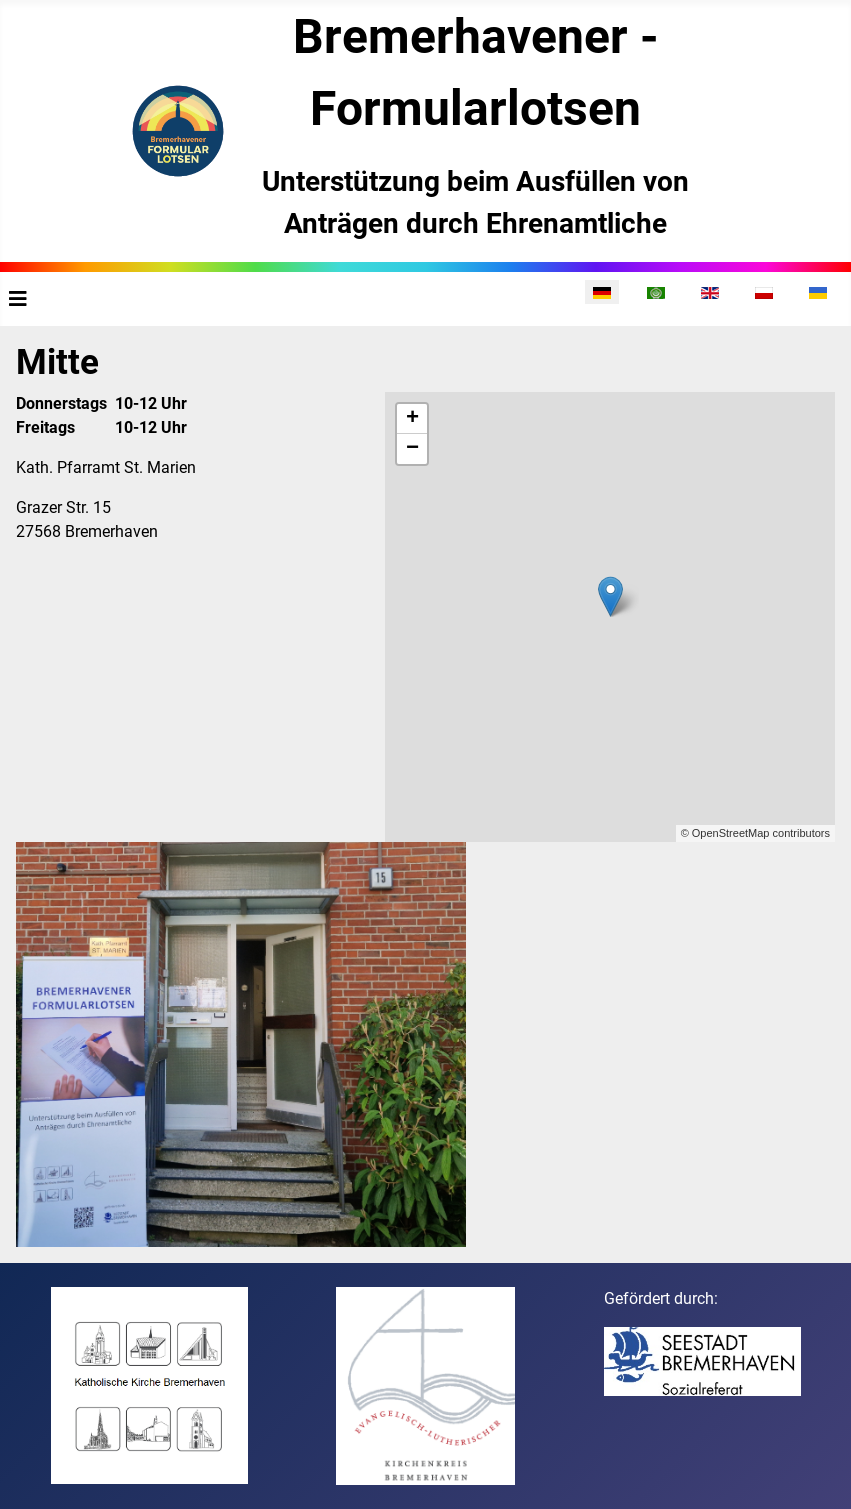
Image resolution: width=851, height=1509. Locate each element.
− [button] (412, 449)
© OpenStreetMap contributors (755, 833)
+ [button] (412, 419)
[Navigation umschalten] (18, 299)
